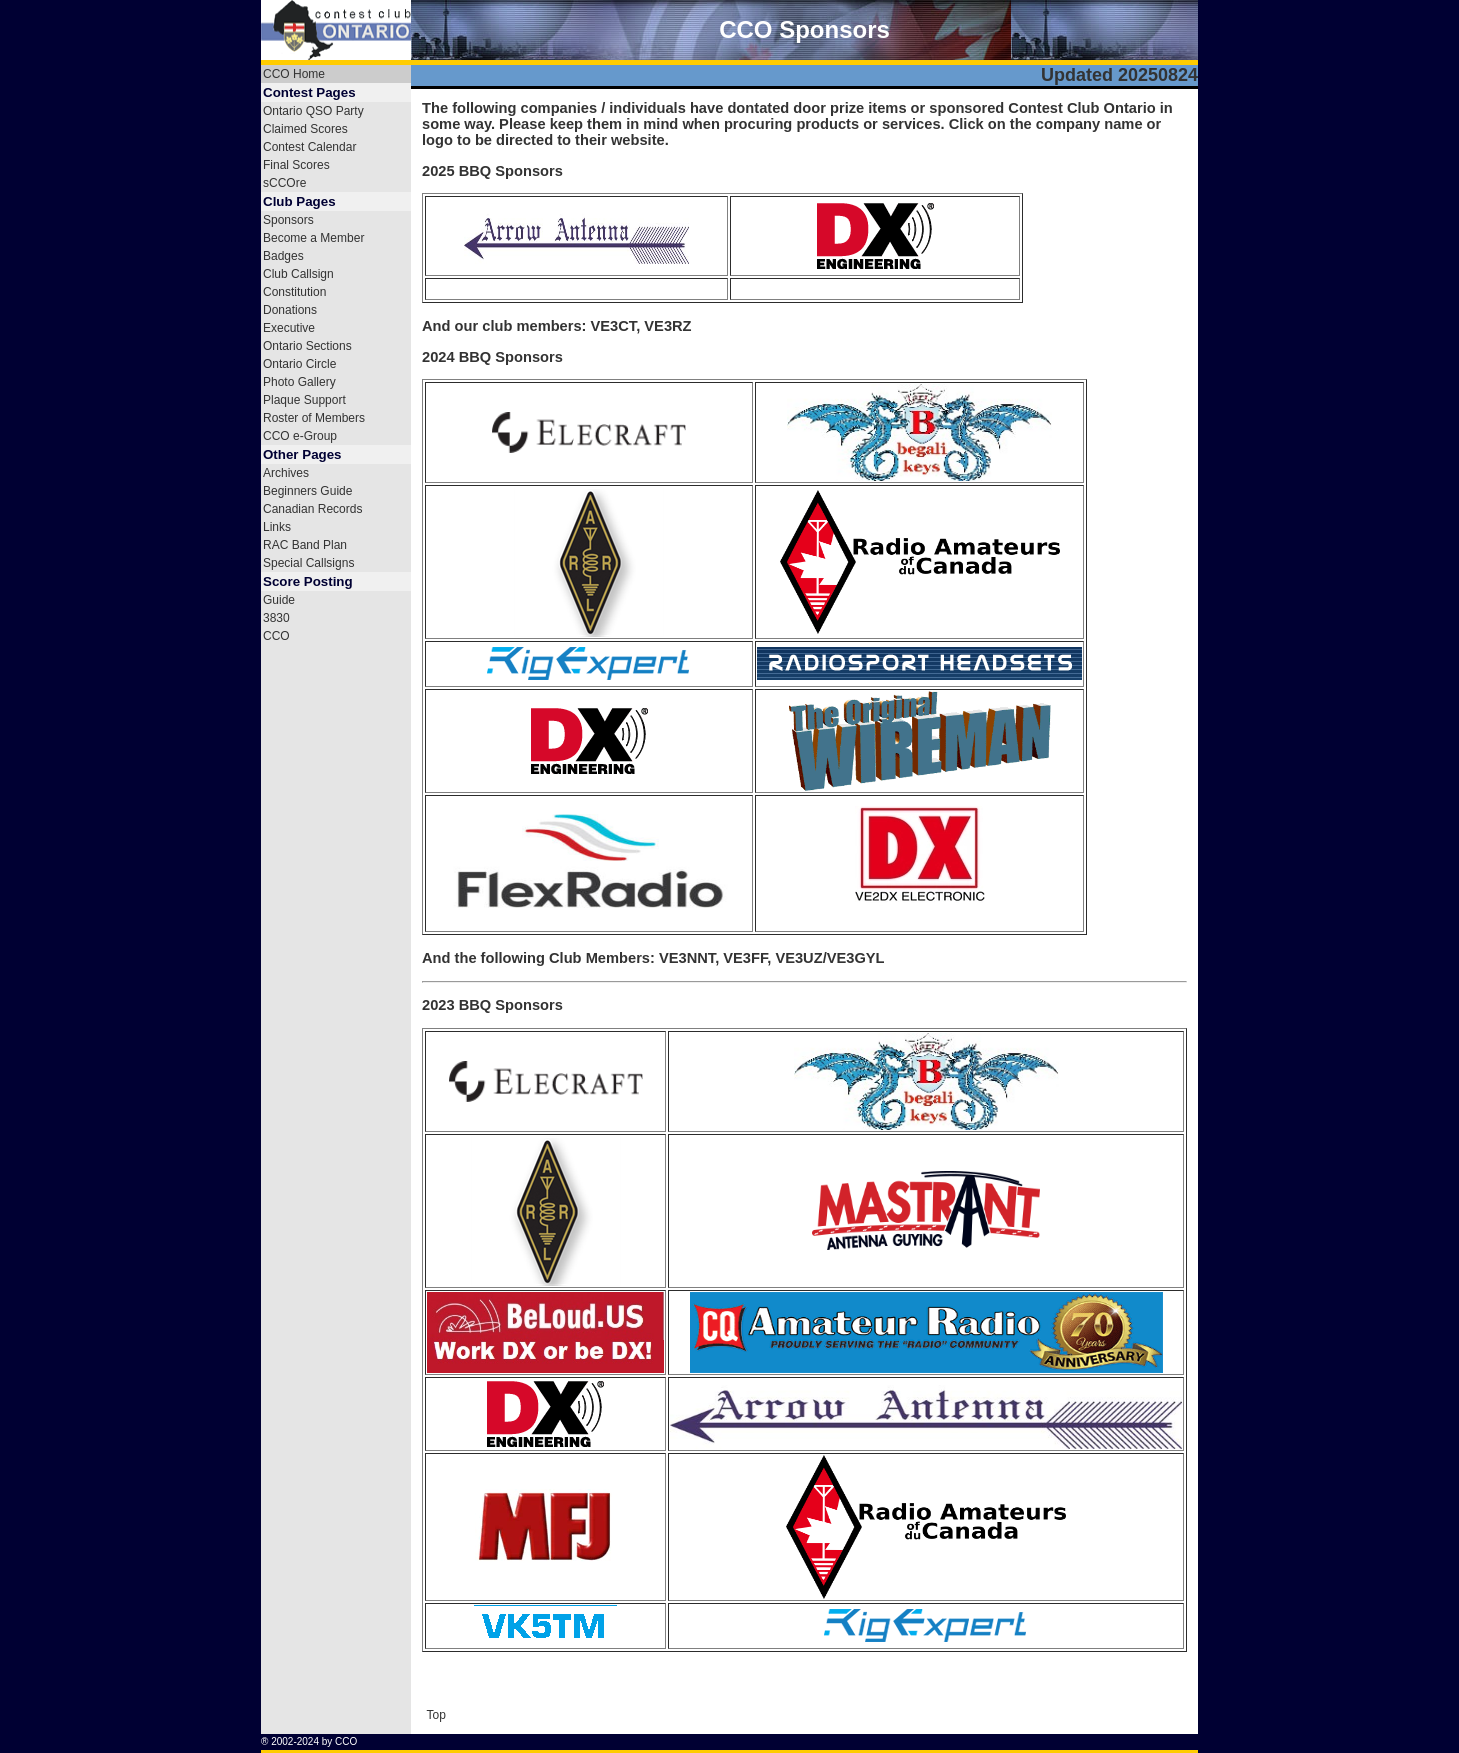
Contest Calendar (309, 147)
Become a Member (313, 238)
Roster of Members (314, 418)
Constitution (294, 292)
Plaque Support (304, 400)
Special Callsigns (308, 563)
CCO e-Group (300, 436)
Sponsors (288, 220)
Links (277, 527)
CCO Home (294, 74)
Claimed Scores (305, 129)
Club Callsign (298, 274)
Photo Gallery (299, 382)
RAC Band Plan (305, 545)
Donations (290, 310)
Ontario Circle (299, 364)
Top (435, 1715)
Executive (289, 328)
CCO (276, 636)
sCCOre (284, 183)
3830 (276, 618)
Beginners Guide (307, 491)
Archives (286, 473)
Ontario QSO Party (313, 111)
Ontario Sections (307, 346)
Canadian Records (312, 509)
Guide (279, 600)
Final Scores (296, 165)
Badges (283, 256)
